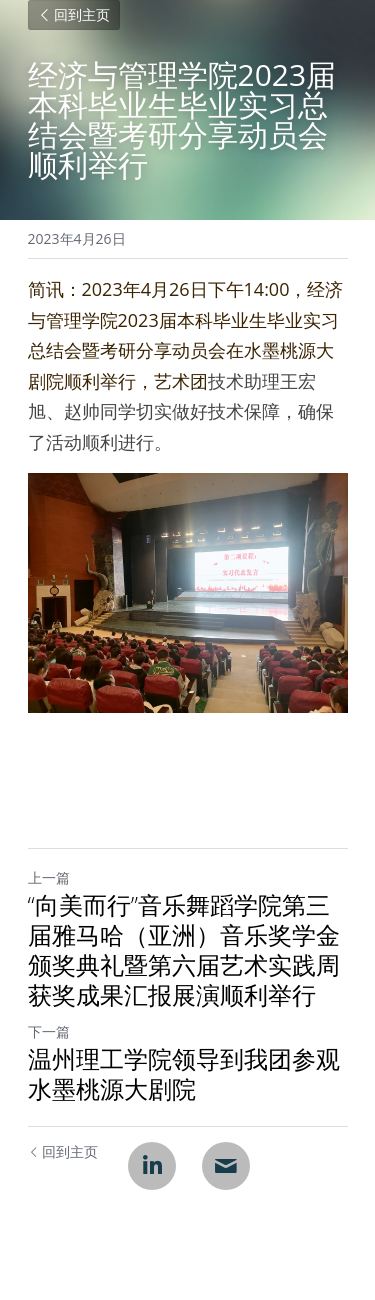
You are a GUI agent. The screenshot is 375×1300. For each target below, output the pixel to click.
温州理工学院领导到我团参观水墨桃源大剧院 (184, 1074)
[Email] (226, 1166)
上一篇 (49, 877)
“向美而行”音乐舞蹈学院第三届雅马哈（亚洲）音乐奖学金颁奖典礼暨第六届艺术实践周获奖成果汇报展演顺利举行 (184, 950)
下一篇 (49, 1031)
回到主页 (74, 15)
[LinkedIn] (152, 1166)
